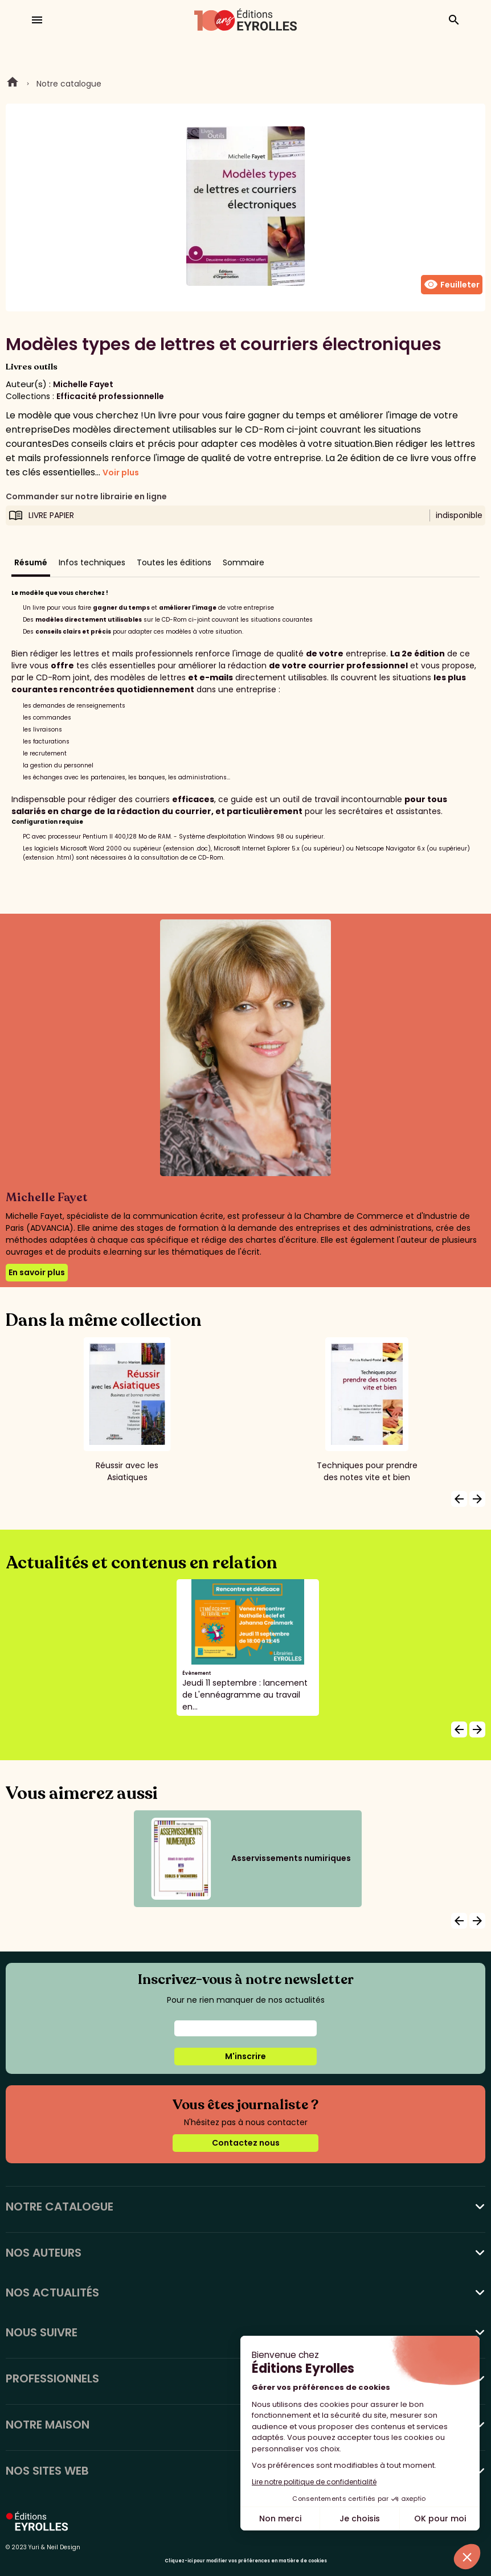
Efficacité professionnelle (110, 396)
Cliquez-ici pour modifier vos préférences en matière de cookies (246, 2561)
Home (12, 83)
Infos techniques (92, 562)
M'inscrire (245, 2056)
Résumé (30, 562)
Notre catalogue (68, 83)
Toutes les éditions (174, 562)
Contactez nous (246, 2142)
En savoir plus (37, 1272)
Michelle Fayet (83, 384)
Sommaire (243, 562)
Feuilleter (452, 284)
